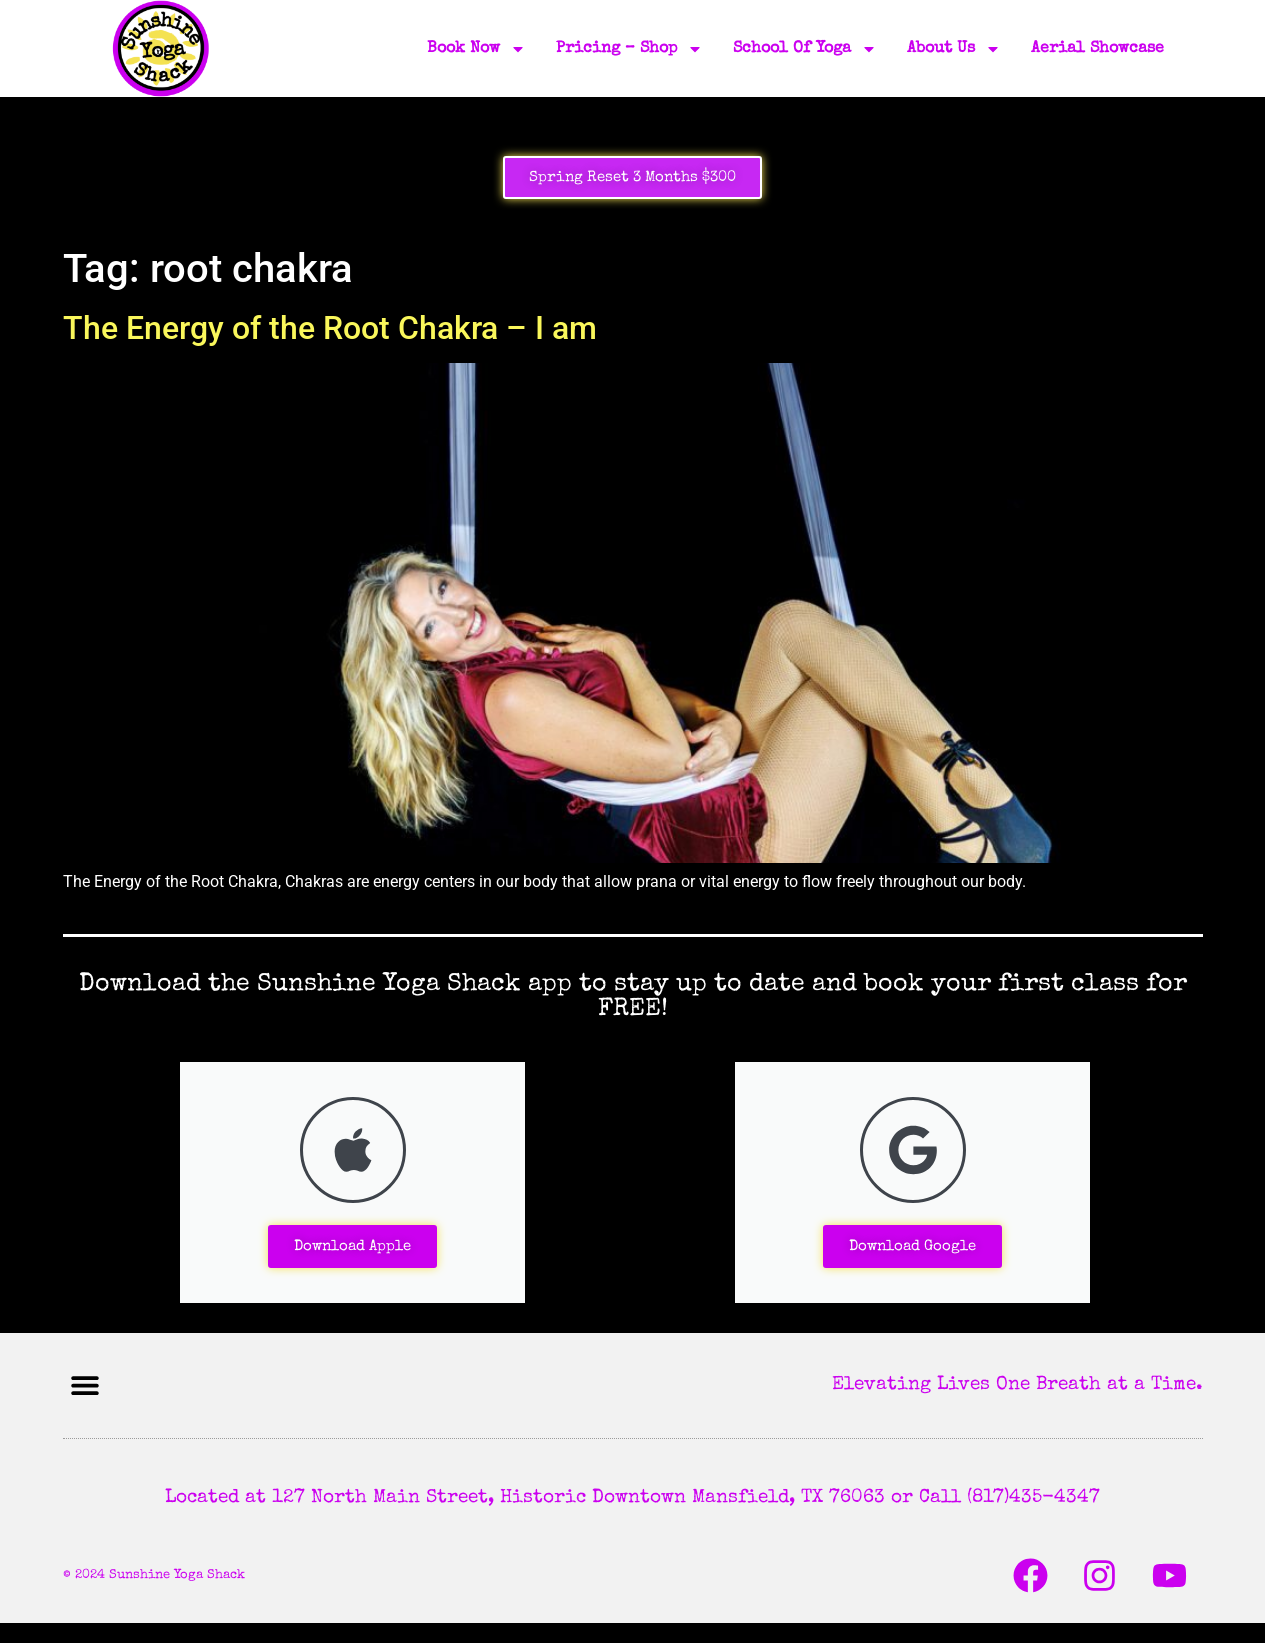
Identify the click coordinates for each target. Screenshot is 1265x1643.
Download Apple (352, 1246)
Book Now (476, 49)
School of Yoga (805, 49)
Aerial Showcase (1097, 49)
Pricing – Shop (629, 49)
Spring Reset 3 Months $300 (632, 177)
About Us (954, 49)
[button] (85, 1385)
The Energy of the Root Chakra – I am (330, 328)
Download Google (912, 1246)
